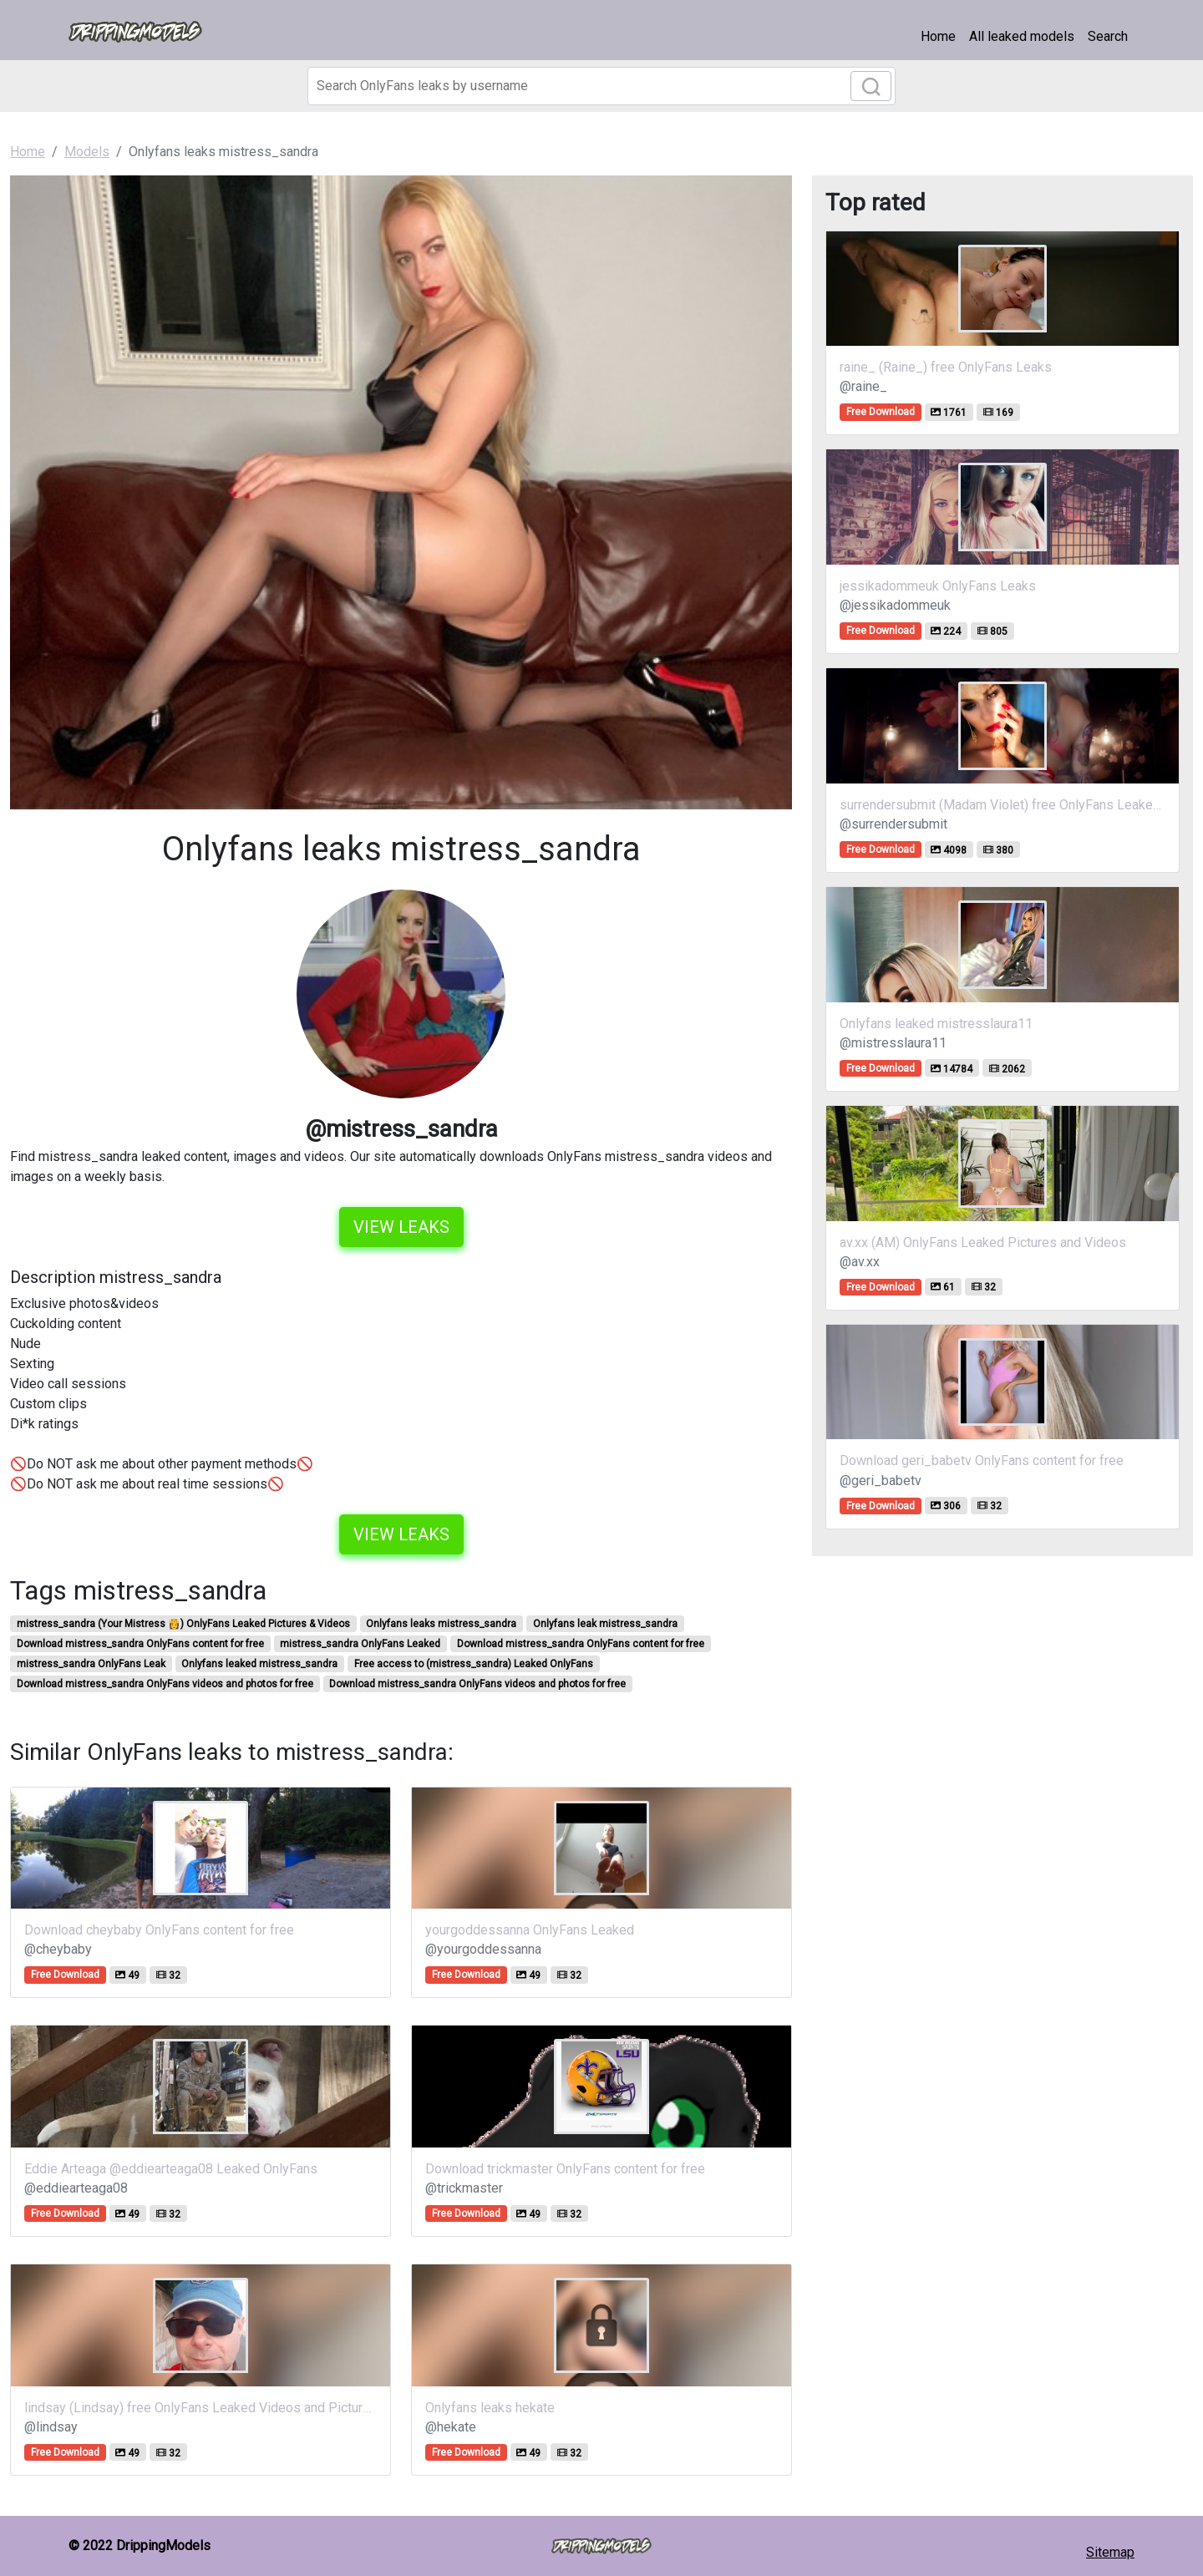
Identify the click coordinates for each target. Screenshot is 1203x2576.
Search (1108, 36)
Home (938, 36)
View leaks (401, 1227)
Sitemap (1110, 2552)
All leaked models (1021, 36)
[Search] (601, 86)
